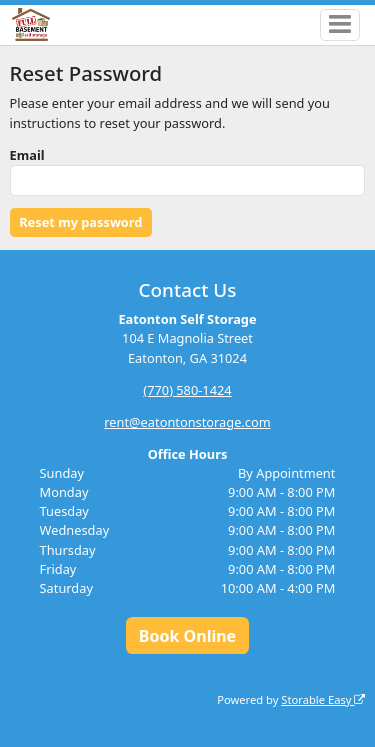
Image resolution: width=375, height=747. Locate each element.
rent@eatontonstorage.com (187, 422)
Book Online (187, 636)
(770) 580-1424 (187, 390)
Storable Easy (323, 699)
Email (27, 155)
